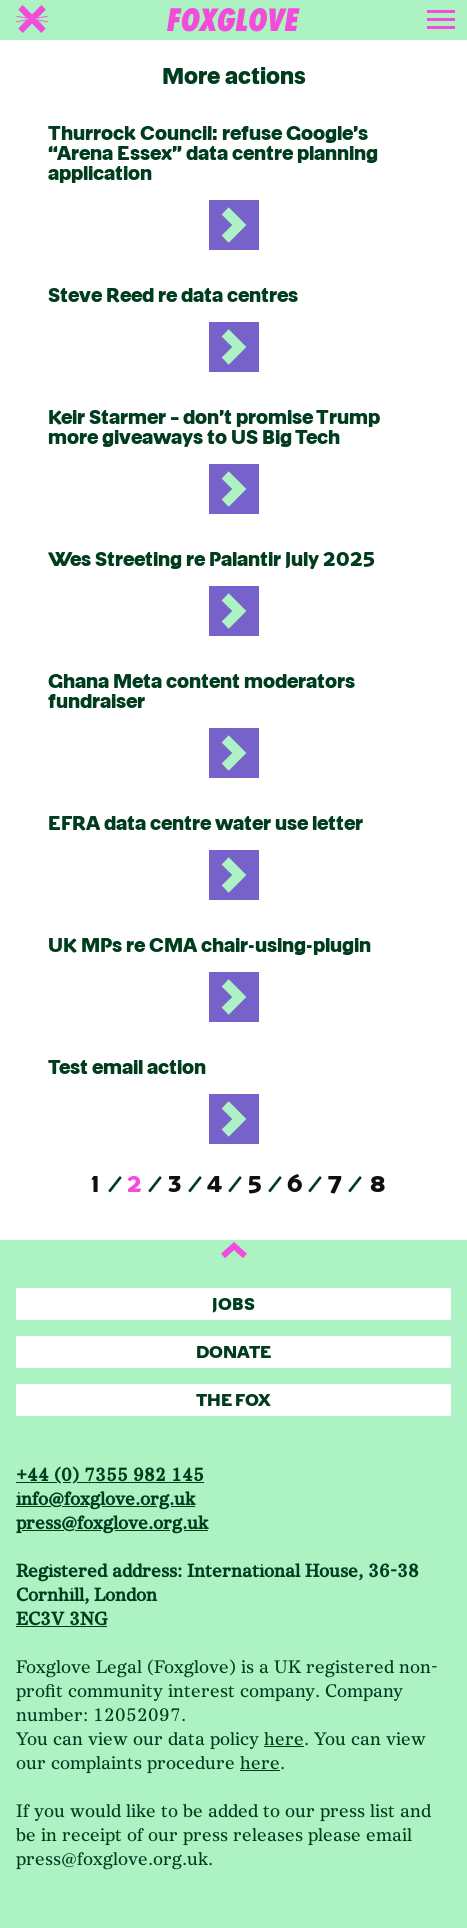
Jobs (233, 1304)
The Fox (233, 1400)
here (284, 1739)
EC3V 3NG (61, 1619)
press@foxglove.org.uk (112, 1523)
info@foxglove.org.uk (105, 1499)
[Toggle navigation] (443, 16)
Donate (233, 1352)
